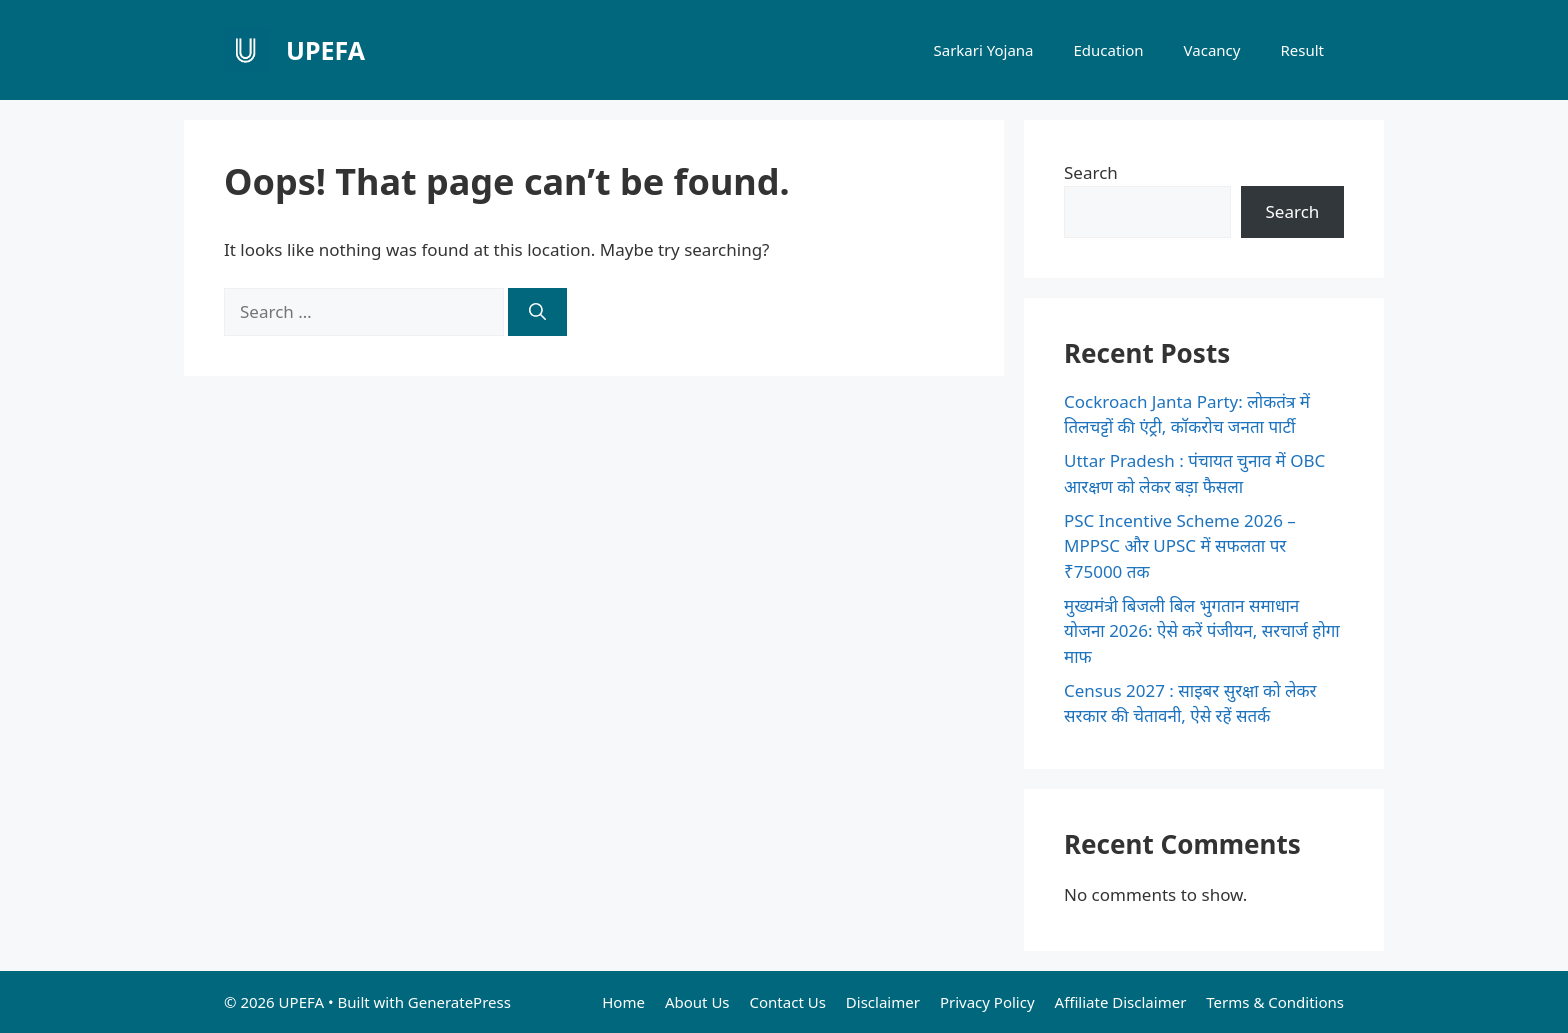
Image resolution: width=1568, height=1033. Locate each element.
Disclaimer (883, 1002)
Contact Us (788, 1002)
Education (1109, 50)
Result (1302, 50)
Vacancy (1212, 50)
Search (1091, 172)
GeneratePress (459, 1002)
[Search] (537, 312)
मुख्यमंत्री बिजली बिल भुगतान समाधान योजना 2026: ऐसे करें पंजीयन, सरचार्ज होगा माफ (1202, 631)
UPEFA (325, 50)
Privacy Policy (987, 1002)
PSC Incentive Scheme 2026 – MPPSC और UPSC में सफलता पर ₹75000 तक (1180, 546)
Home (623, 1002)
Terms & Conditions (1275, 1002)
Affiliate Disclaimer (1121, 1002)
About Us (697, 1002)
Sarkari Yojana (983, 50)
